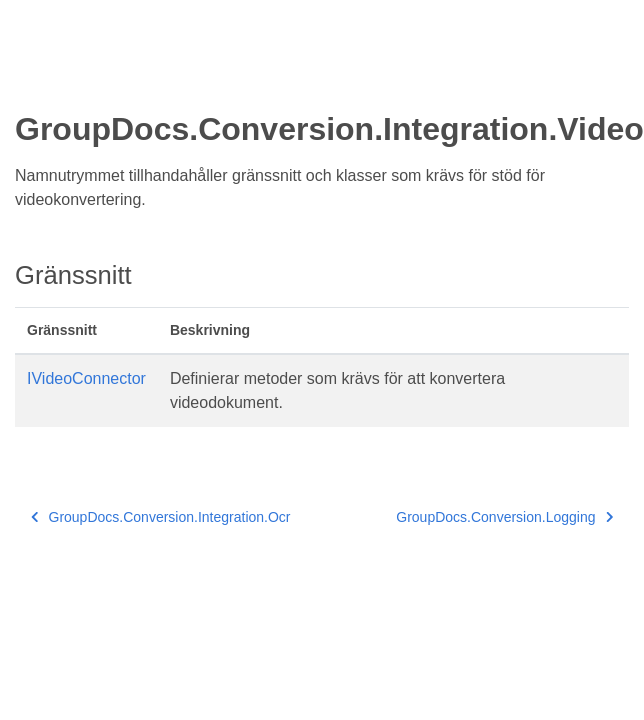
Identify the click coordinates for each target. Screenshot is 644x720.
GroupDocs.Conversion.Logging (504, 517)
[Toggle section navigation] (32, 77)
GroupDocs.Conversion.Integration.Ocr (161, 517)
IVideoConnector (86, 378)
